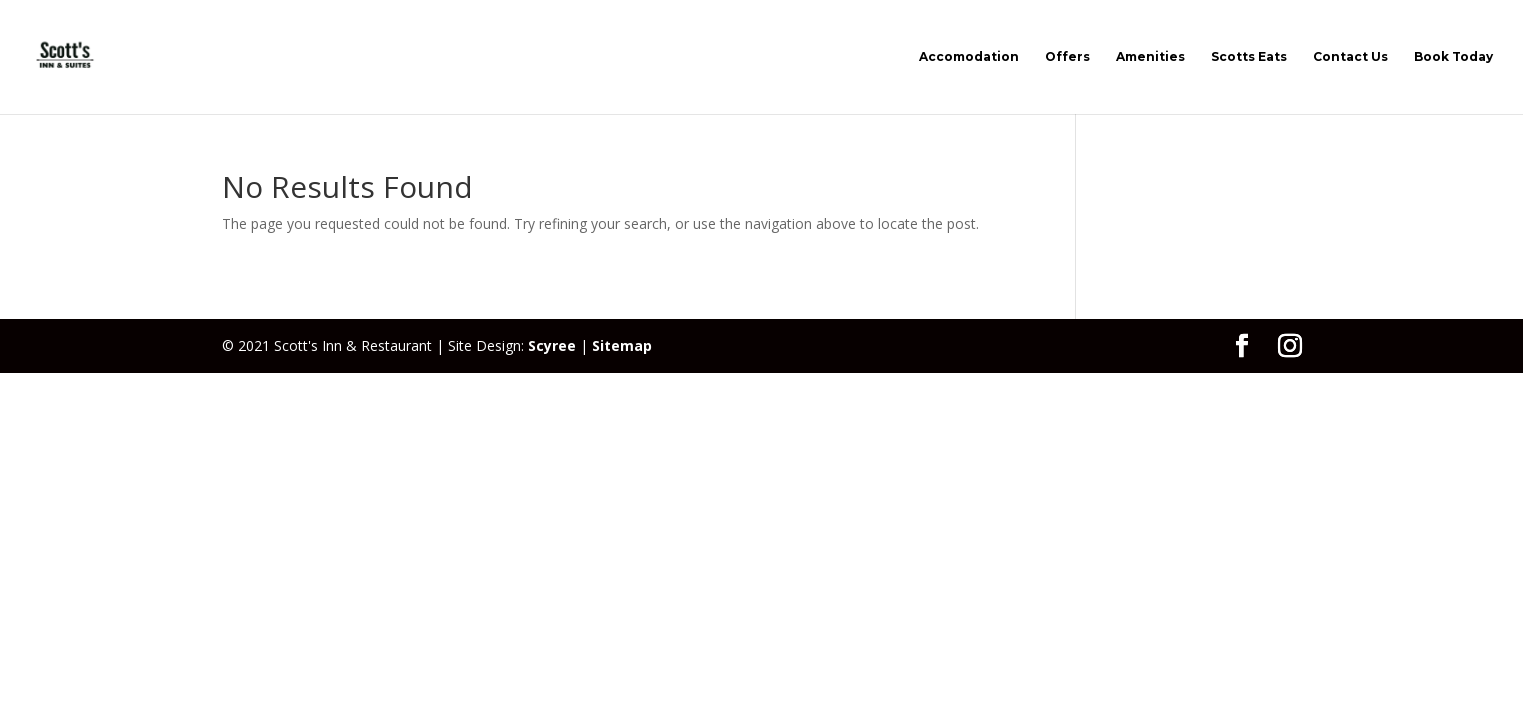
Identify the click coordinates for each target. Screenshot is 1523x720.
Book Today (1453, 57)
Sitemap (622, 345)
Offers (1067, 57)
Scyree (552, 345)
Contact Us (1350, 57)
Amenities (1150, 57)
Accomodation (969, 57)
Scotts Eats (1249, 57)
